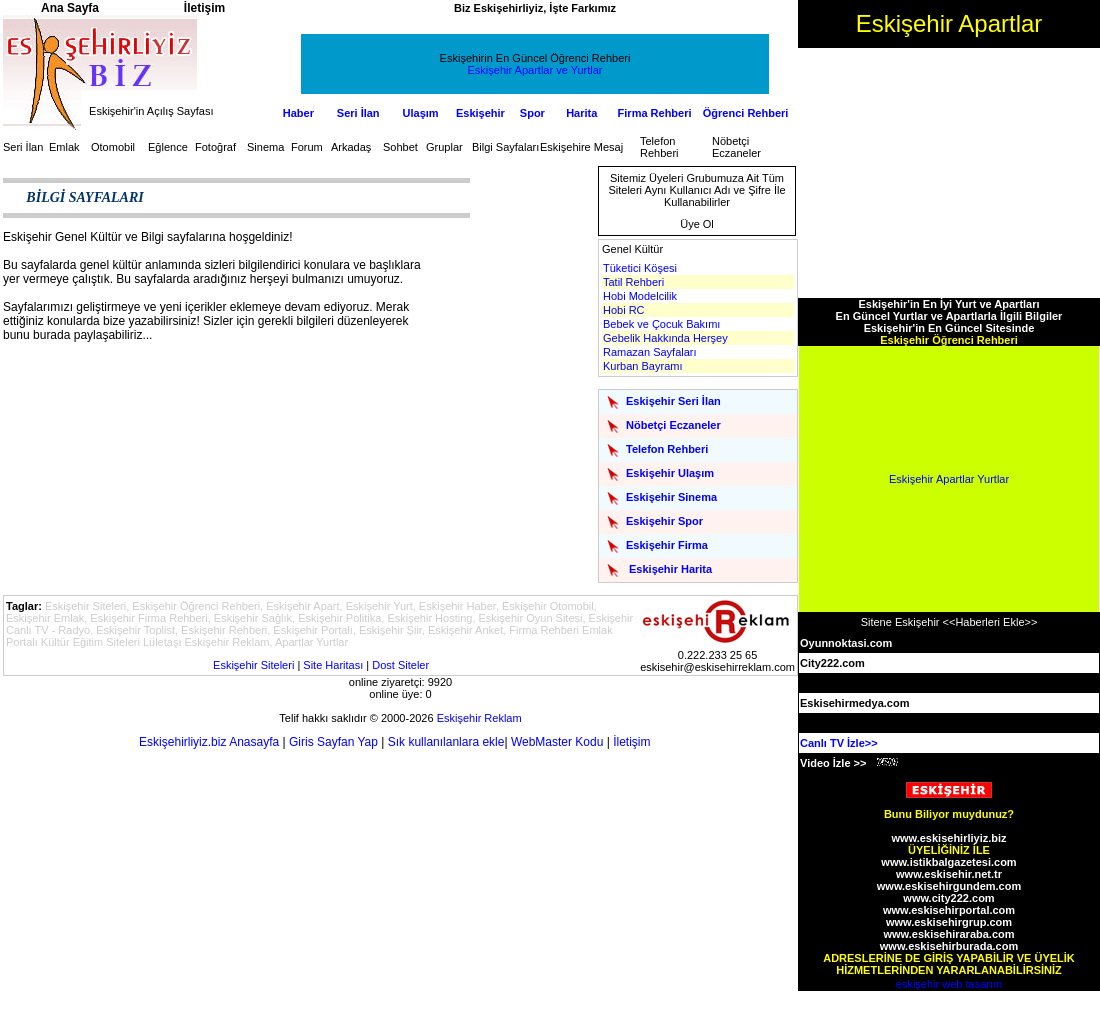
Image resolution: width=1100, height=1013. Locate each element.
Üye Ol (697, 224)
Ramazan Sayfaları (650, 352)
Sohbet (400, 147)
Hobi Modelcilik (640, 296)
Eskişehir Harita (670, 569)
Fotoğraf (215, 147)
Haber (298, 113)
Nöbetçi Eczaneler (736, 147)
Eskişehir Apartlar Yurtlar (949, 479)
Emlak (64, 147)
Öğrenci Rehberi (746, 113)
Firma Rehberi (655, 113)
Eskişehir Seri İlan (673, 401)
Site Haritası (333, 665)
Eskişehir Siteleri (253, 665)
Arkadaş (351, 147)
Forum (307, 147)
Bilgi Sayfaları (505, 147)
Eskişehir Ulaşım (670, 473)
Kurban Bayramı (642, 366)
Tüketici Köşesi (640, 268)
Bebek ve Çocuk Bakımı (661, 324)
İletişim (631, 742)
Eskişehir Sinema (671, 497)
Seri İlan (358, 113)
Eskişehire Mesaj (581, 147)
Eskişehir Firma (667, 545)
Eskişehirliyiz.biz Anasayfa (209, 742)
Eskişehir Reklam (479, 718)
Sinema (265, 147)
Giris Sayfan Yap (333, 742)
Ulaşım (421, 113)
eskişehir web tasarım (949, 984)
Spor (532, 113)
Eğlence (168, 147)
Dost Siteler (400, 665)
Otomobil (113, 147)
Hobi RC (624, 310)
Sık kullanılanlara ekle (446, 742)
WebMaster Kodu (557, 742)
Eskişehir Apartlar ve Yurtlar (535, 70)
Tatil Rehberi (633, 282)
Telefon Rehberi (659, 147)
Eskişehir (480, 113)
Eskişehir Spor (664, 521)
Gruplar (444, 147)
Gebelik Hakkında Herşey (665, 338)
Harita (581, 113)
